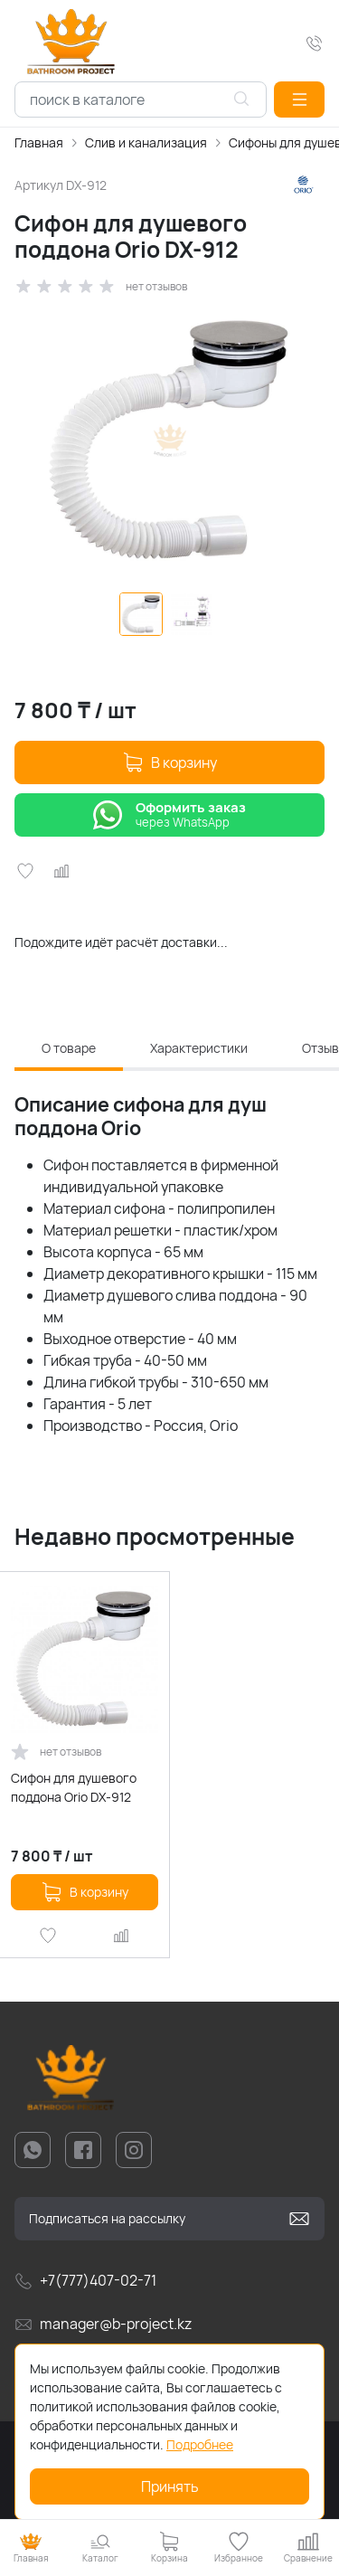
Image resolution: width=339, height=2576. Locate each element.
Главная (38, 142)
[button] (299, 99)
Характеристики (199, 1047)
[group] (169, 440)
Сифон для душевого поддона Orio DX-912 (74, 1787)
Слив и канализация (146, 142)
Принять (170, 2486)
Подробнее (199, 2444)
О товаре (69, 1047)
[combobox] (140, 99)
